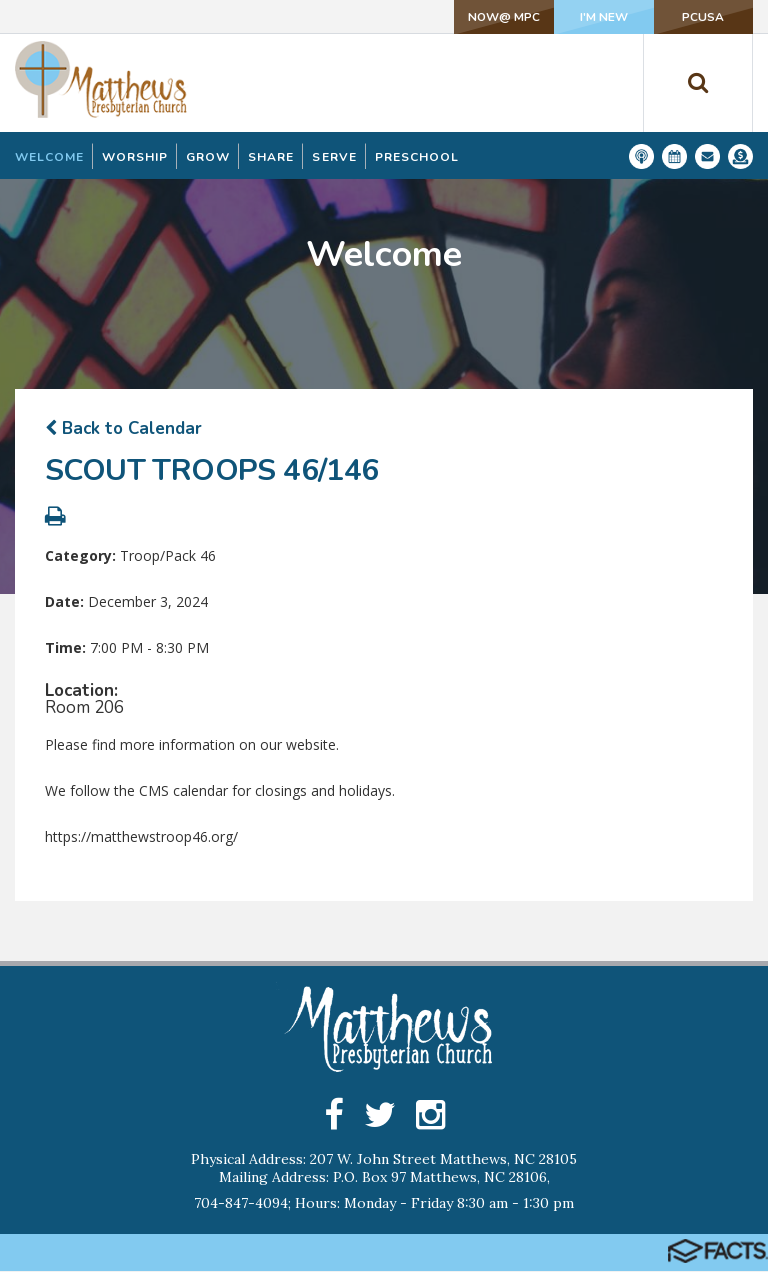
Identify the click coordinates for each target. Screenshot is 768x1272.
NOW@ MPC (478, 17)
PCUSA (698, 17)
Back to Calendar (123, 428)
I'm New (588, 17)
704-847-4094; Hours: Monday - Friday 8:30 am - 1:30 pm (384, 1204)
